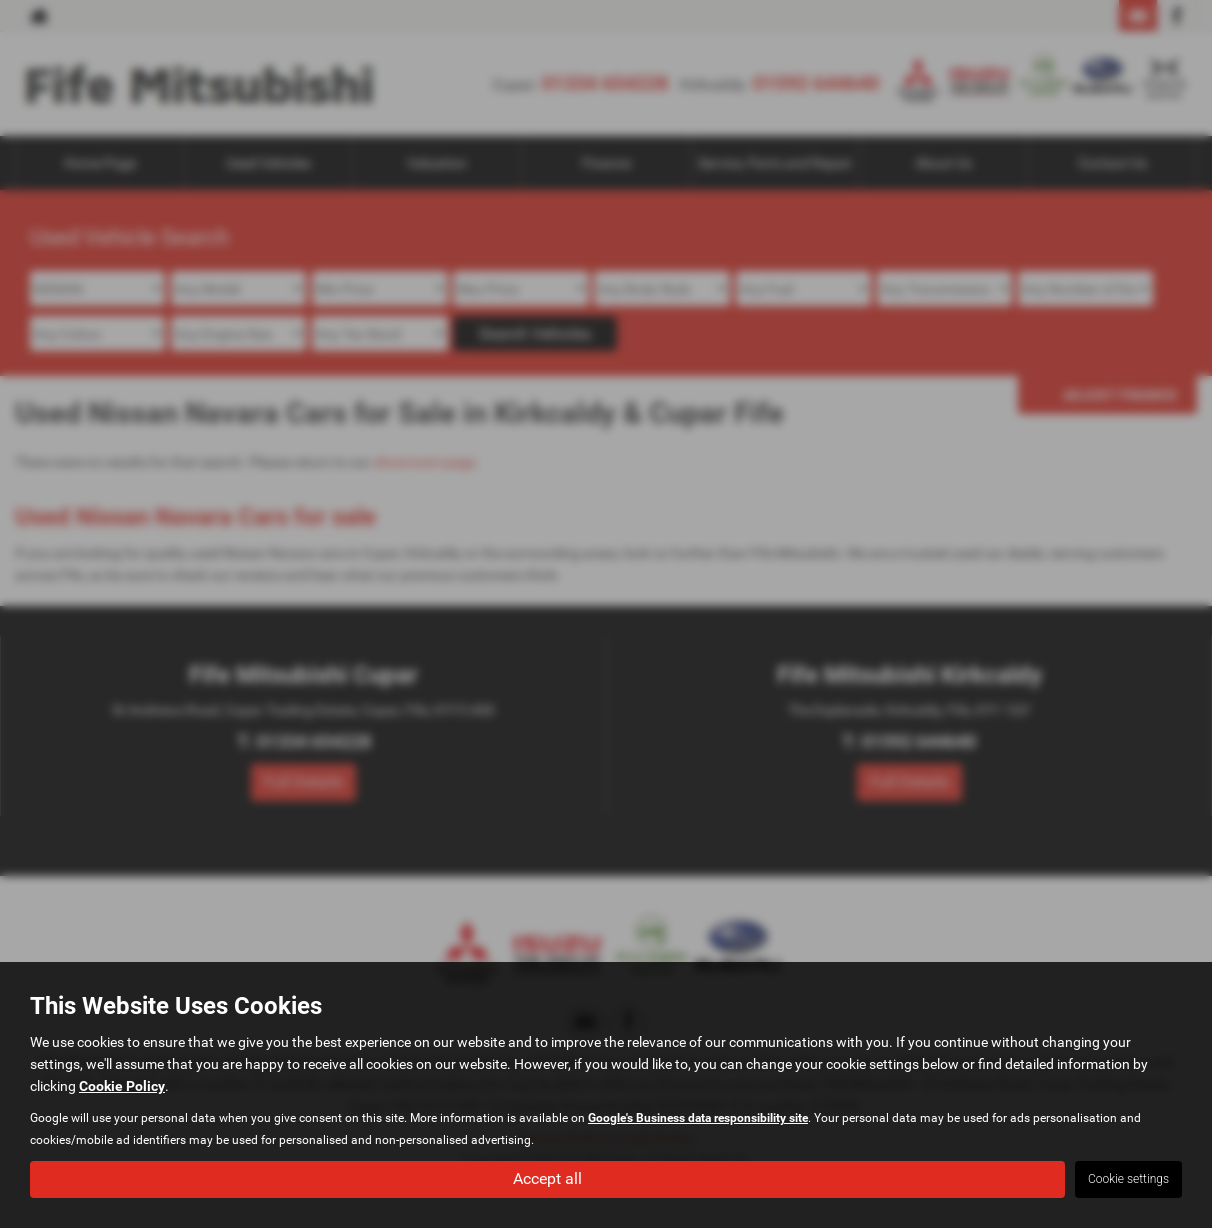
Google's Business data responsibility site (698, 1118)
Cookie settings (1128, 1179)
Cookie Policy (122, 1086)
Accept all (547, 1178)
